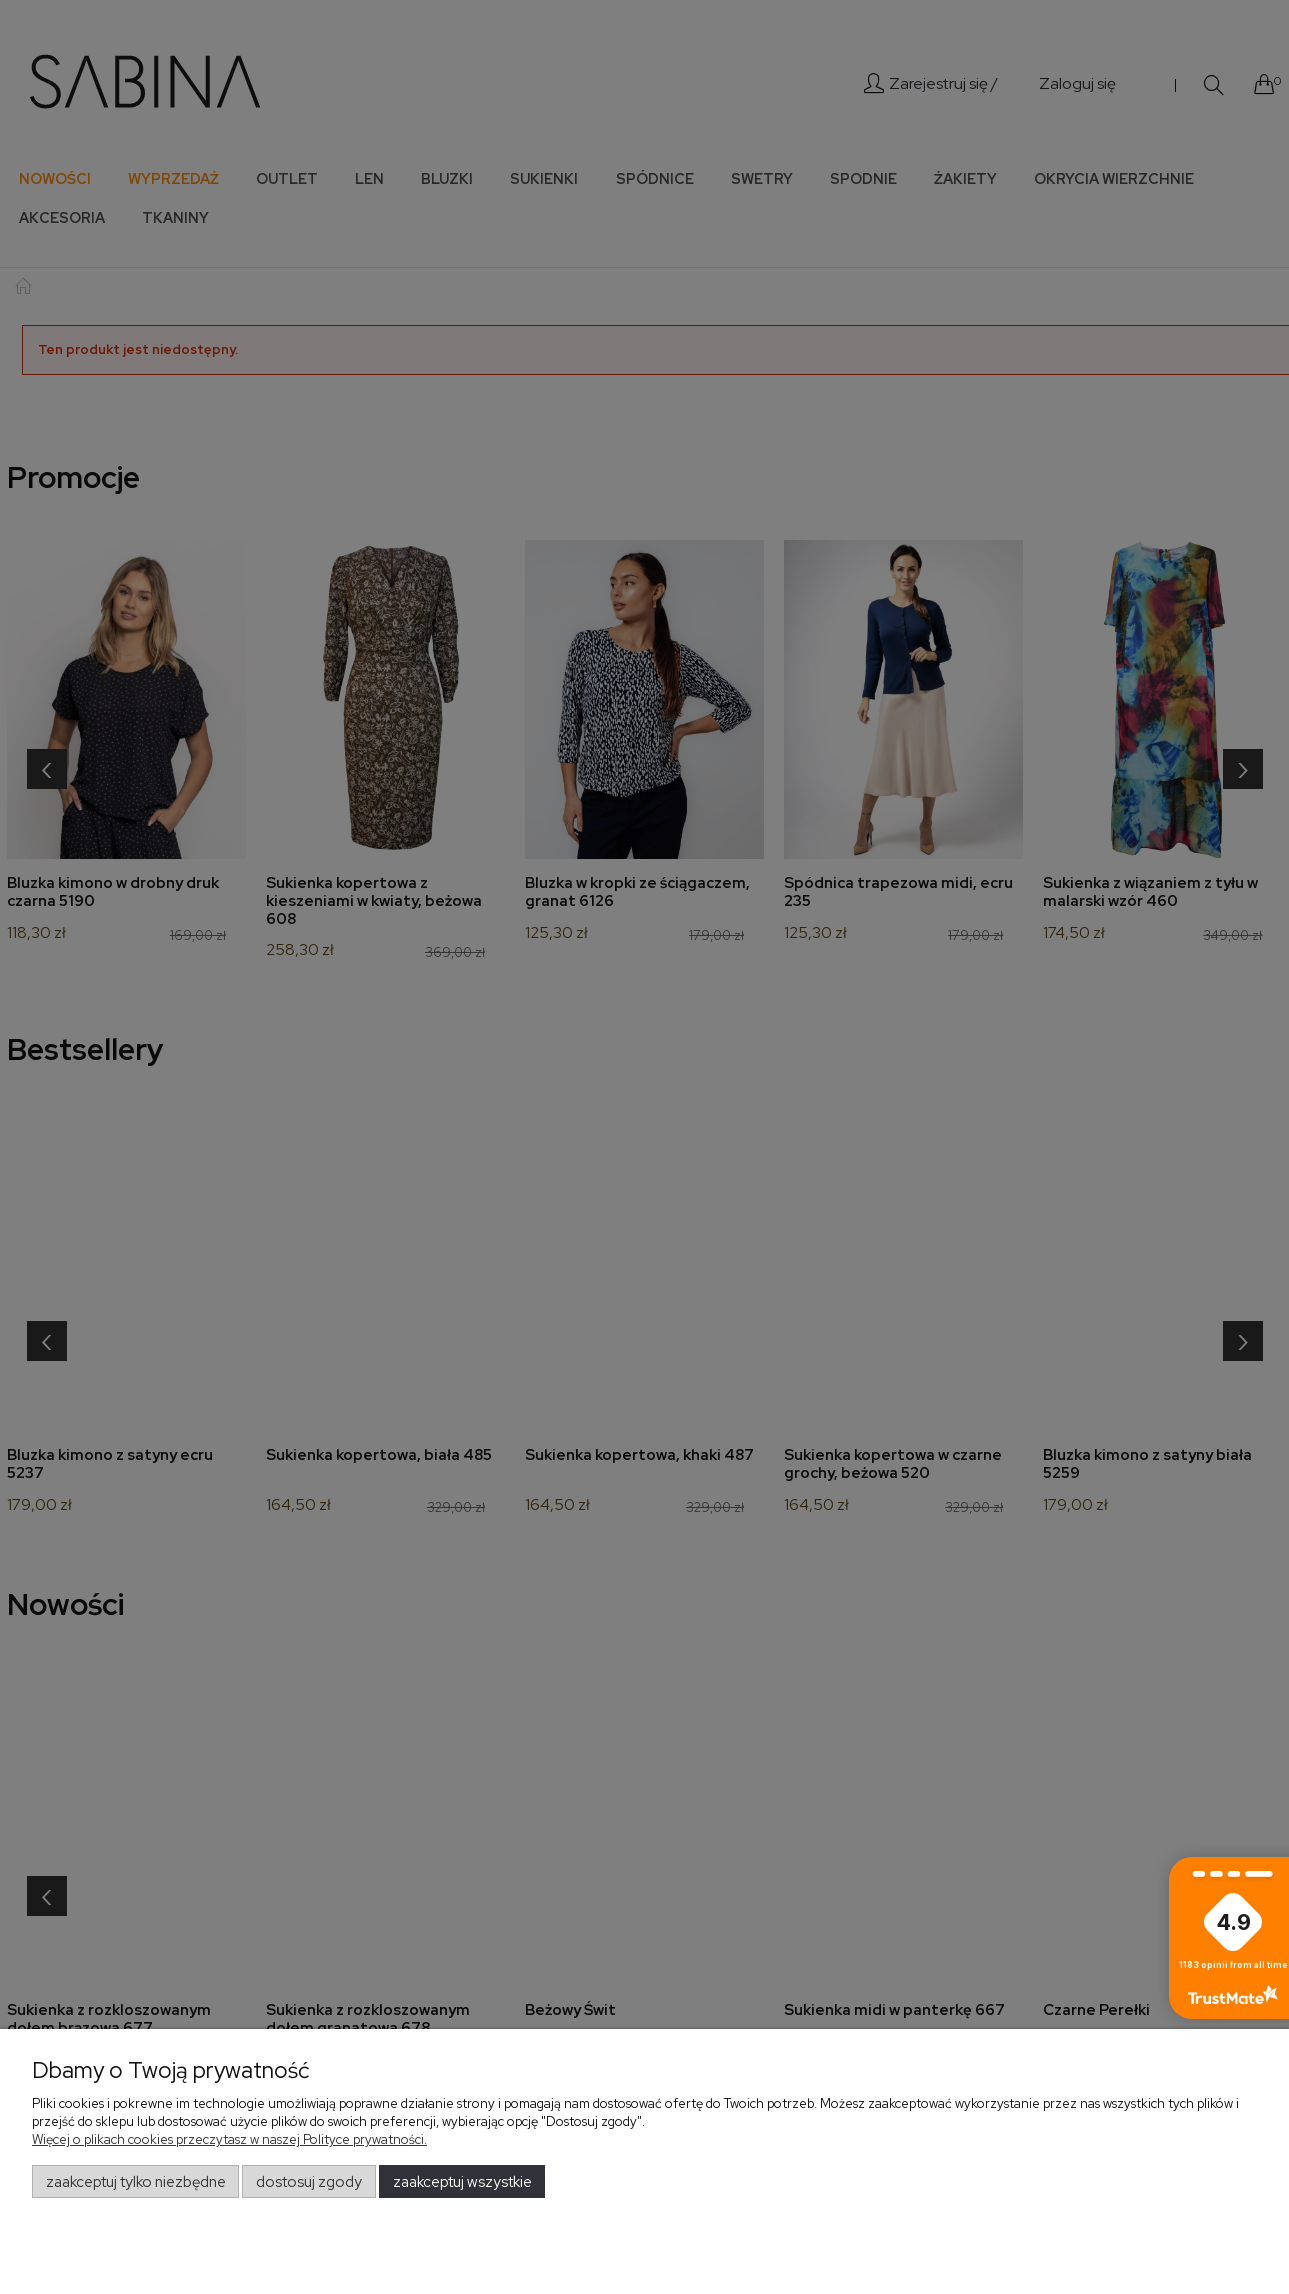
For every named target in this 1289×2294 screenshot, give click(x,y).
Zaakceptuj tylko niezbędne (136, 2182)
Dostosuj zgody (309, 2182)
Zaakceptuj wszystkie (462, 2182)
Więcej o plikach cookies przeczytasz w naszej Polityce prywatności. (229, 2139)
